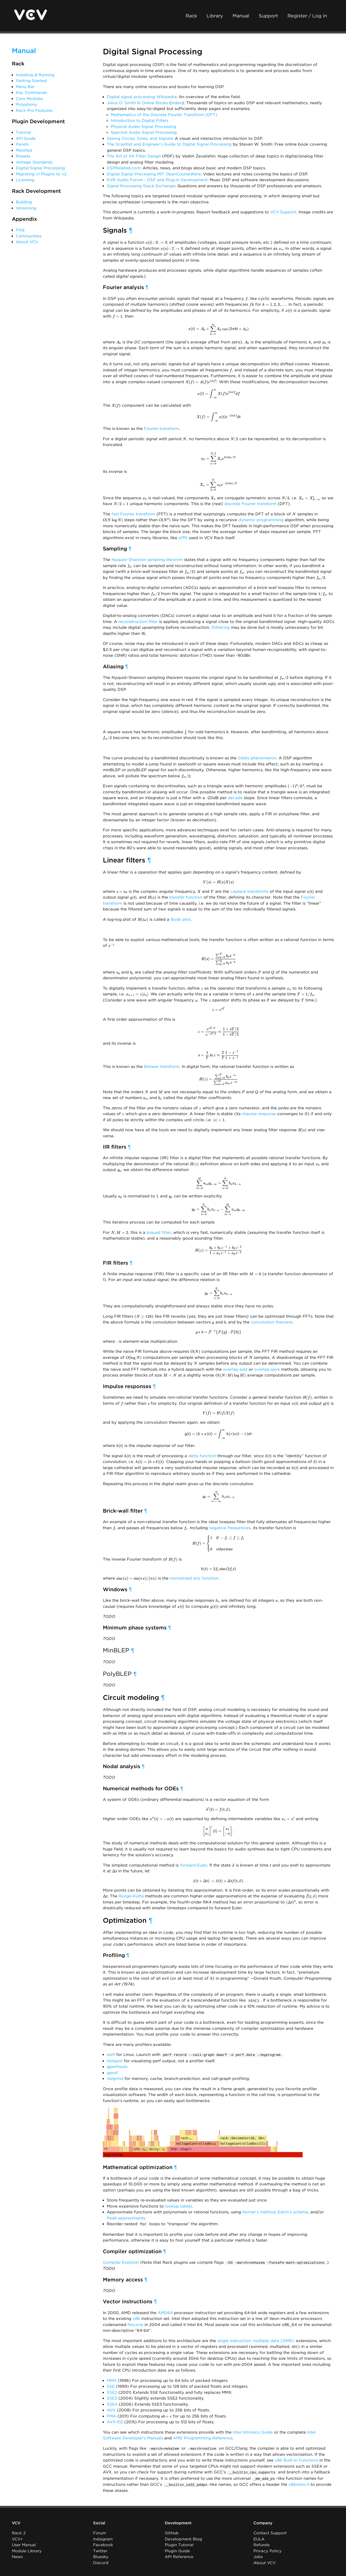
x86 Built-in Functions (296, 2459)
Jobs (258, 2555)
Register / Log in (307, 15)
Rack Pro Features (34, 110)
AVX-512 (115, 2421)
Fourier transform (161, 428)
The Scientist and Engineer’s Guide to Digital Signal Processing (169, 144)
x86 (136, 2317)
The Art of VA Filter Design (134, 156)
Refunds (261, 2543)
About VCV (27, 241)
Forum (99, 2531)
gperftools (117, 2066)
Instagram (103, 2537)
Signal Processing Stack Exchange (141, 186)
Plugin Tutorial (179, 2543)
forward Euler (193, 1865)
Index (176, 102)
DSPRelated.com (123, 168)
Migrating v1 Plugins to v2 (41, 174)
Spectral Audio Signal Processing (144, 132)
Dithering (221, 627)
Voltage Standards (34, 162)
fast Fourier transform (133, 514)
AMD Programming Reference (203, 2437)
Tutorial (23, 132)
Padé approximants (126, 2217)
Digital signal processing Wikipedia (141, 96)
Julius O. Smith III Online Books (137, 102)
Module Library (27, 2549)
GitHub (172, 2531)
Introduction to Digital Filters (139, 120)
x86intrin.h (299, 2483)
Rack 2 (19, 2531)
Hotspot (115, 2060)
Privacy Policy (267, 2549)
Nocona (135, 2323)
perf (111, 2054)
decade (235, 797)
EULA (259, 2537)
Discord (100, 2561)
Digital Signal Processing (40, 168)
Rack (191, 15)
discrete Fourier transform (250, 503)
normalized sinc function (194, 1578)
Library (214, 15)
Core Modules (29, 98)
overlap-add (235, 1369)
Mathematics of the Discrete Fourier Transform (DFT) (164, 114)
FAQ (20, 230)
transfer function (185, 897)
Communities (28, 236)
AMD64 (165, 2312)
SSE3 (112, 2397)
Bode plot (180, 919)
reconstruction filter (138, 621)
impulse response (259, 1113)
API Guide (26, 138)
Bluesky (100, 2555)
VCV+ (17, 2537)
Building (24, 202)
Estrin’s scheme (293, 2211)
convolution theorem (271, 1322)
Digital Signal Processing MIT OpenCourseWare (154, 174)
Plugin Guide (177, 2549)
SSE (111, 2385)
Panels (22, 144)
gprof (112, 2072)
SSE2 (112, 2391)
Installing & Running (35, 75)
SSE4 (112, 2403)
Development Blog (183, 2537)
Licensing (25, 180)
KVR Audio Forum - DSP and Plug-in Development (157, 180)
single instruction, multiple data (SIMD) (256, 2340)
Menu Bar (25, 86)
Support (268, 15)
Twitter (100, 2549)
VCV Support (283, 212)
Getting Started (31, 80)
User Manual (24, 2543)
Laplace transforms (249, 891)
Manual (241, 15)
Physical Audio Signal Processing (143, 126)
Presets (23, 156)
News (17, 2555)
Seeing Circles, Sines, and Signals (139, 138)
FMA (111, 2415)
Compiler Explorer (121, 2262)
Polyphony (26, 104)
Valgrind (115, 2078)
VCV (16, 2521)
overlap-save (267, 1369)
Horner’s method (258, 2211)
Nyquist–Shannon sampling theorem (147, 559)
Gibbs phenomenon (257, 758)
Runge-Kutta (131, 1896)
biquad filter (159, 1232)
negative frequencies (230, 1528)
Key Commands (31, 92)
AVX (111, 2409)
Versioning (26, 208)
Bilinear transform (161, 1066)
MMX (112, 2379)
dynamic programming (260, 519)
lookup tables (178, 2205)
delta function (202, 1456)
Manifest (24, 150)
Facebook (103, 2543)
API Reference (179, 2555)
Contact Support (270, 2531)
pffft (183, 537)
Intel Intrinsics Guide (253, 2431)
